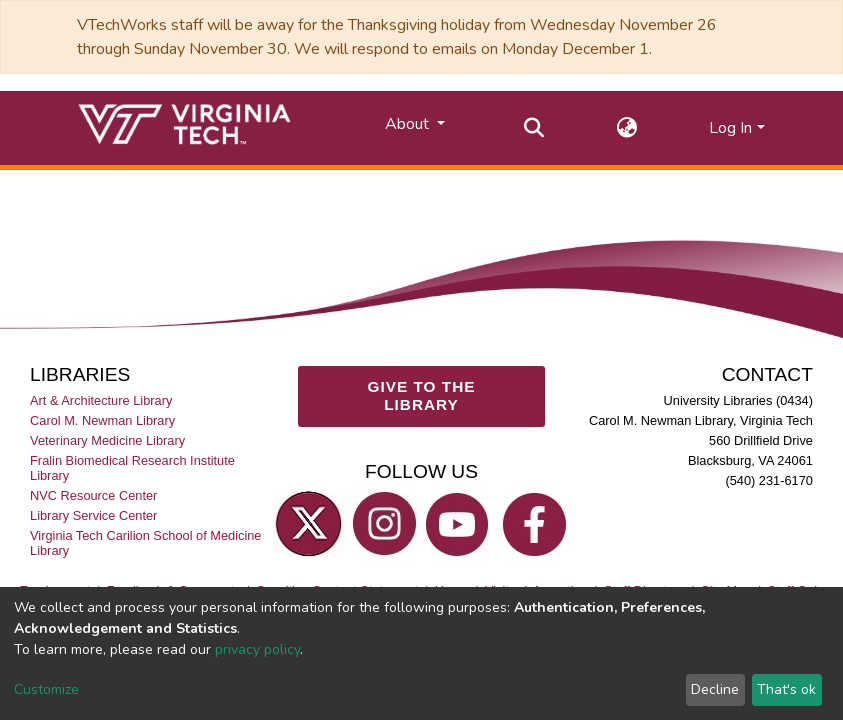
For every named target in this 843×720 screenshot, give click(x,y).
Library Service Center (93, 515)
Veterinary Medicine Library (107, 440)
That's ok (786, 689)
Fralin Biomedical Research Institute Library (132, 468)
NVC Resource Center (93, 495)
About (409, 124)
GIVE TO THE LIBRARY (421, 395)
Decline (715, 689)
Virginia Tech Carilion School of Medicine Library (145, 543)
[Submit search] (533, 128)
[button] (626, 128)
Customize (46, 689)
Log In (730, 128)
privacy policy (257, 649)
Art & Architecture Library (101, 400)
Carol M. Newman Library (102, 420)
